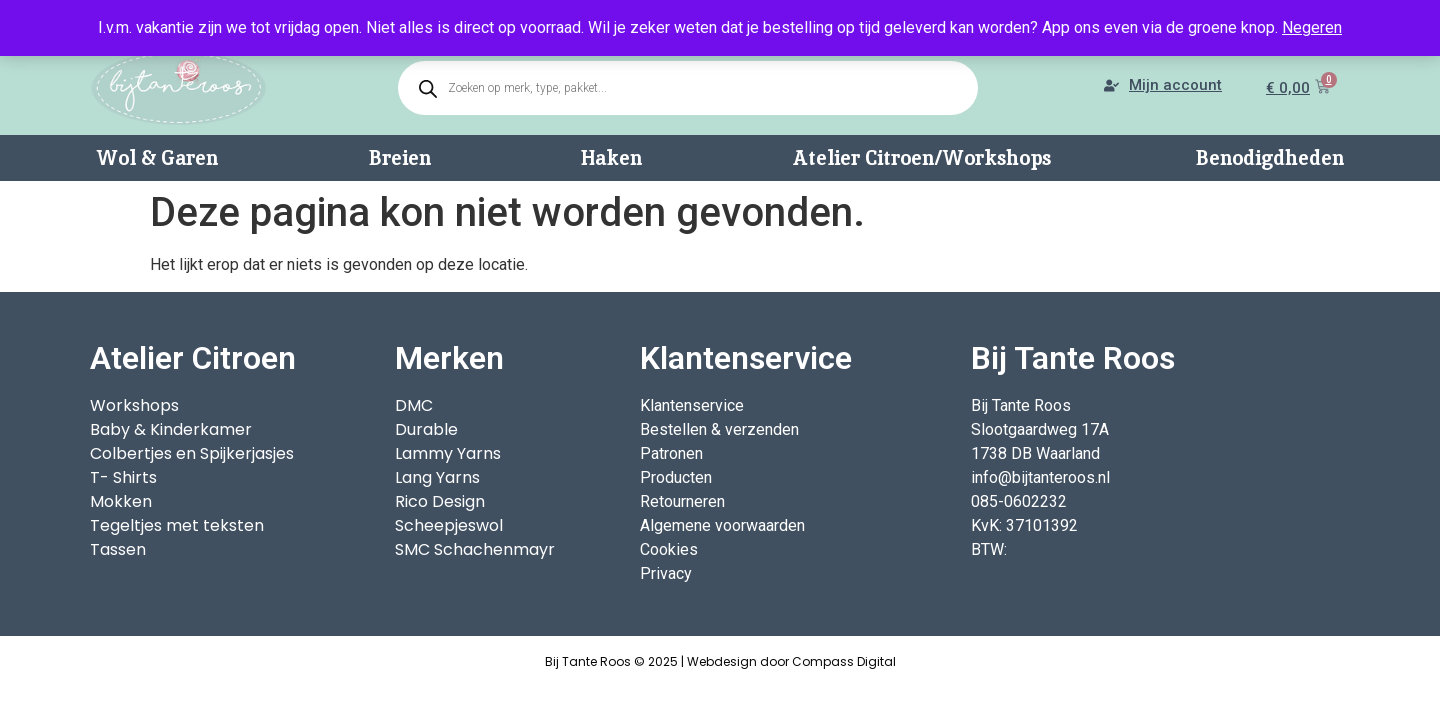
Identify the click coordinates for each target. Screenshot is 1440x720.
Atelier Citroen (193, 358)
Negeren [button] (1312, 27)
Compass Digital (844, 661)
